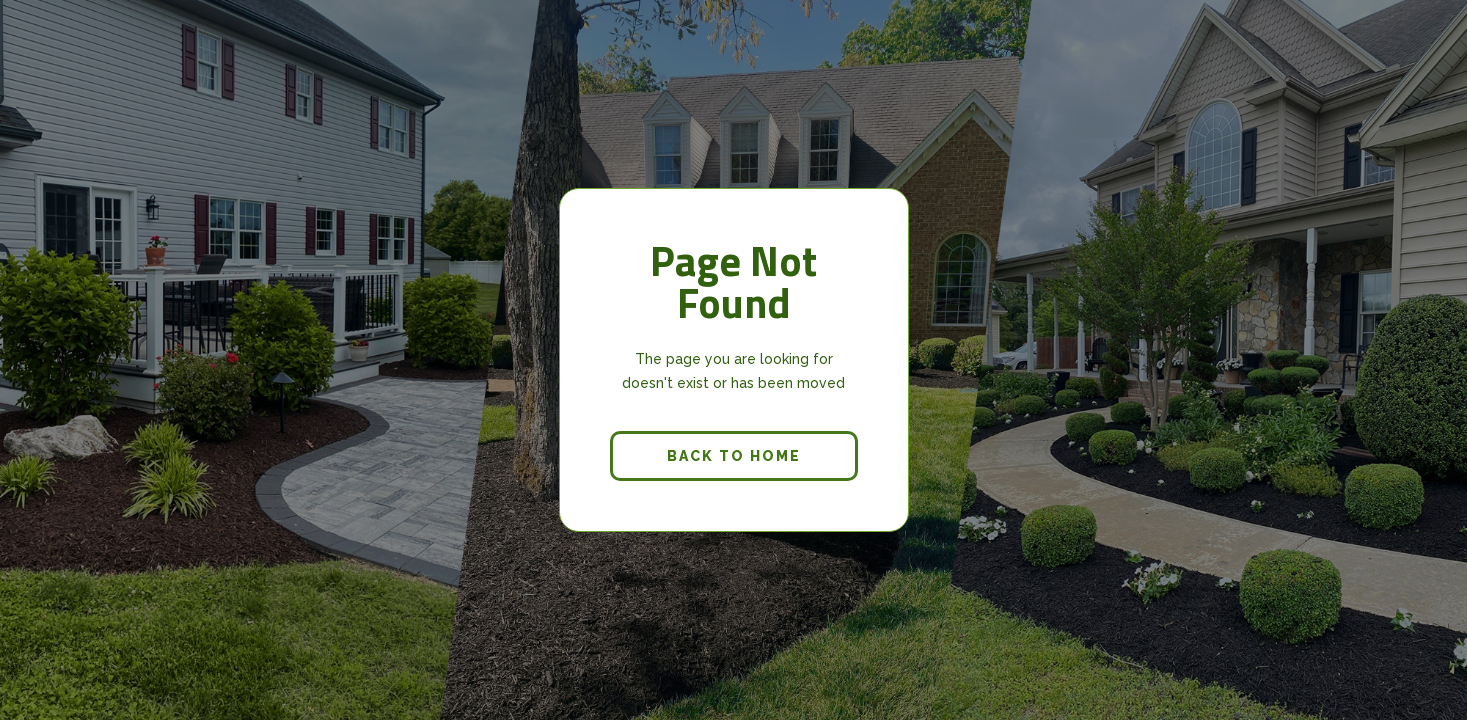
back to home (734, 456)
